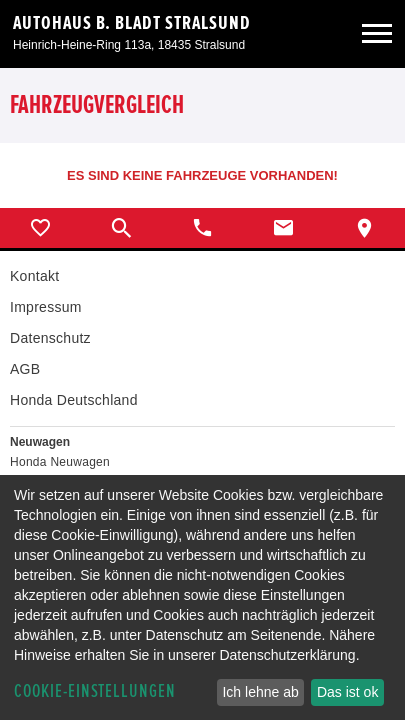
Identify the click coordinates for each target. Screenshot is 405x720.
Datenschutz (50, 338)
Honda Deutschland (74, 400)
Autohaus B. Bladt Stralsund (132, 23)
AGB (25, 369)
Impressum (46, 307)
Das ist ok (347, 692)
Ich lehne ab (260, 692)
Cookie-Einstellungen (95, 691)
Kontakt (34, 276)
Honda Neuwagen (60, 462)
